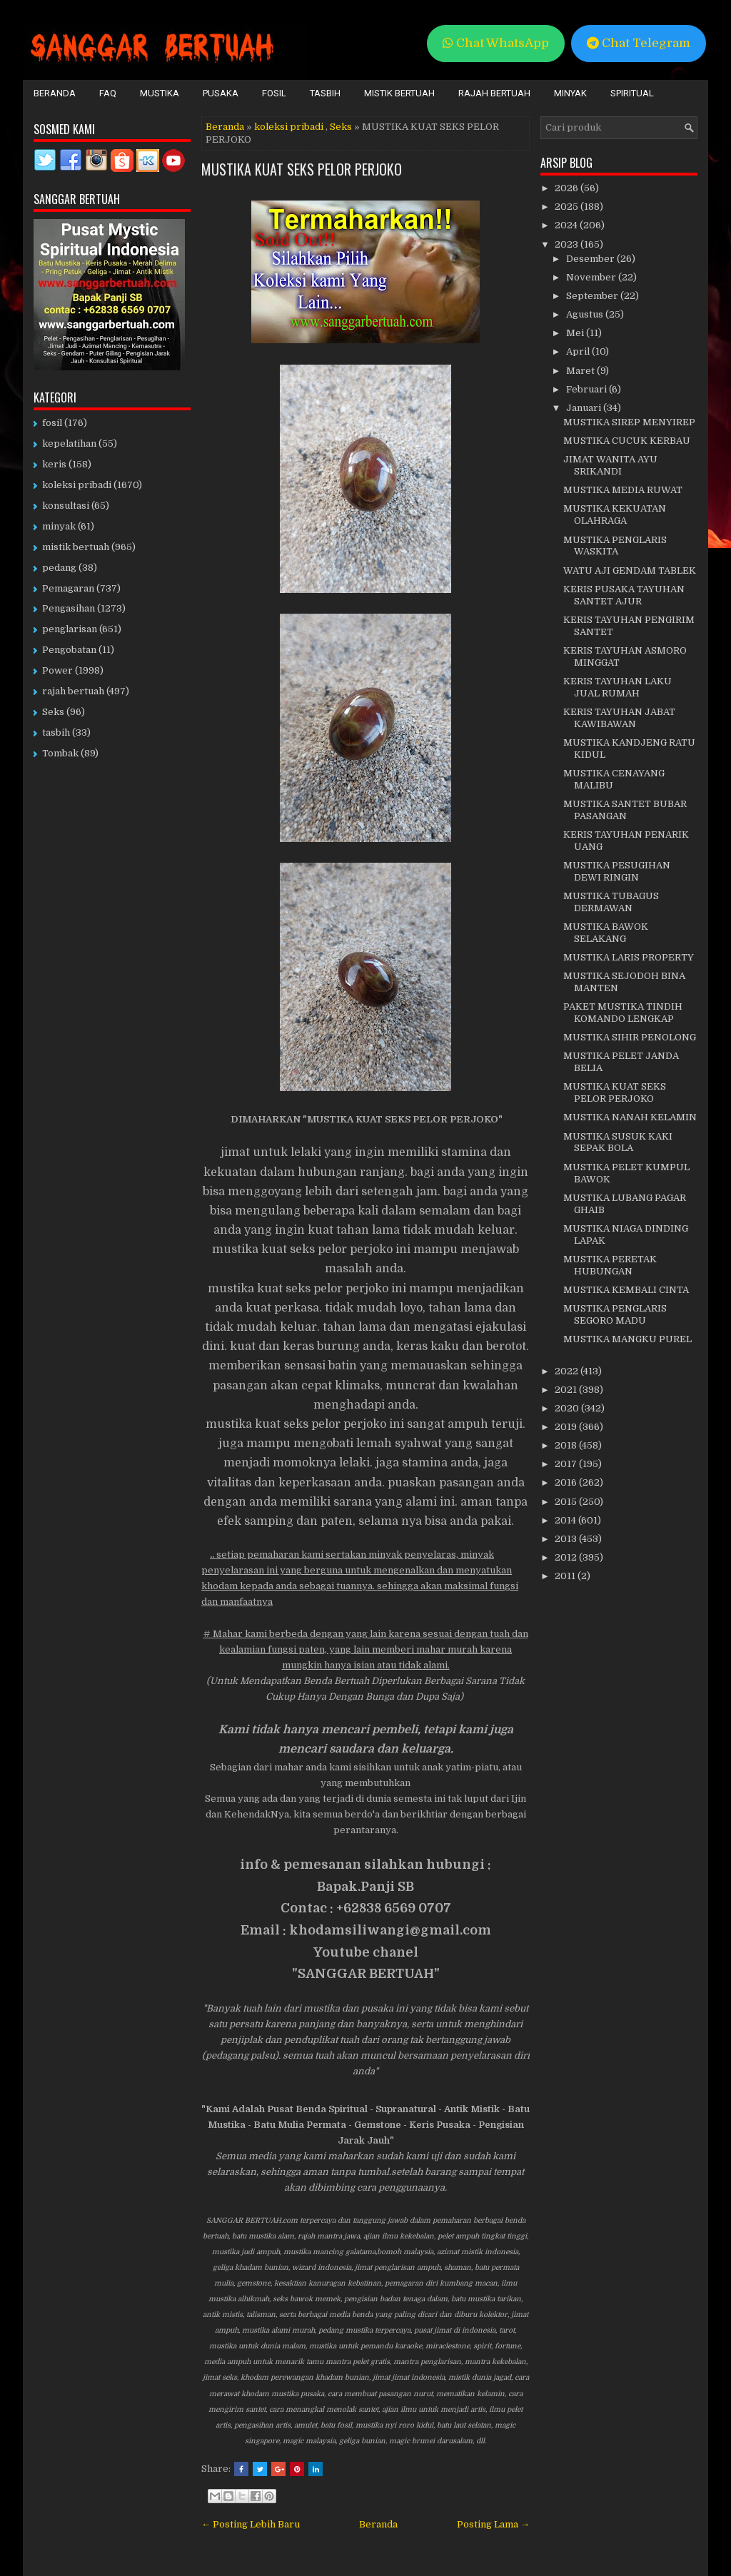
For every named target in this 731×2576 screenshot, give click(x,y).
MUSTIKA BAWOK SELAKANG (605, 932)
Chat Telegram (638, 43)
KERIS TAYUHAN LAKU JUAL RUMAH (617, 687)
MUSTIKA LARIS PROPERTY (628, 957)
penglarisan (69, 629)
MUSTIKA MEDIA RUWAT (622, 490)
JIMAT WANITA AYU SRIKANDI (610, 465)
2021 (567, 1389)
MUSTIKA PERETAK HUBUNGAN (610, 1265)
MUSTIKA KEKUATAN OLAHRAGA (614, 514)
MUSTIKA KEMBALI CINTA (626, 1289)
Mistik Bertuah (399, 93)
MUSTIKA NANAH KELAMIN (630, 1117)
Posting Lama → (493, 2524)
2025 (567, 206)
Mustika (159, 93)
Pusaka (220, 93)
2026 (567, 188)
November (592, 277)
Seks (341, 126)
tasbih (56, 732)
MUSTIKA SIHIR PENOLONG (629, 1037)
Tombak (60, 753)
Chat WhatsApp (496, 43)
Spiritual (632, 93)
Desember (591, 258)
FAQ (107, 93)
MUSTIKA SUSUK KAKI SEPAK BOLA (617, 1142)
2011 (566, 1576)
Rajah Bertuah (494, 93)
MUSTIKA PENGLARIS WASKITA (615, 545)
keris (54, 464)
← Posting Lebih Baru (250, 2524)
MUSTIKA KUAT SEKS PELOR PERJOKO (301, 169)
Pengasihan (68, 608)
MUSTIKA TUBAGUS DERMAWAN (611, 902)
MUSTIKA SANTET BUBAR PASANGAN (625, 809)
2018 (567, 1445)
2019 (567, 1426)
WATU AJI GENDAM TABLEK (629, 570)
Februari (587, 389)
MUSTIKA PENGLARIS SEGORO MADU (615, 1314)
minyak (59, 526)
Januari (584, 407)
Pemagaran (68, 588)
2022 (567, 1371)
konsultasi (65, 505)
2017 (567, 1464)
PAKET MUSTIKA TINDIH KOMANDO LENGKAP (622, 1012)
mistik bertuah (75, 547)
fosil (52, 422)
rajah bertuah (73, 691)
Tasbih (325, 93)
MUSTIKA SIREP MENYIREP (629, 422)
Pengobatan (69, 649)
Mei (576, 333)
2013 (567, 1538)
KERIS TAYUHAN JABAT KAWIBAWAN (619, 717)
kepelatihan (69, 443)
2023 (567, 244)
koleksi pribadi (288, 126)
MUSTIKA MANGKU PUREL (627, 1339)
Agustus (585, 314)
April (579, 351)
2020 (568, 1408)
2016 (567, 1482)
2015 (567, 1501)
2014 (566, 1520)
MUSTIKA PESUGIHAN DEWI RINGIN (616, 871)
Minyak (570, 93)
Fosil (274, 93)
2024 (567, 225)
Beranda (55, 93)
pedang (59, 567)
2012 (567, 1557)
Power (57, 670)
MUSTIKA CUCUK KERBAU (626, 440)
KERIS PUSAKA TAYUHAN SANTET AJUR (624, 595)
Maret (581, 370)
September (593, 295)
